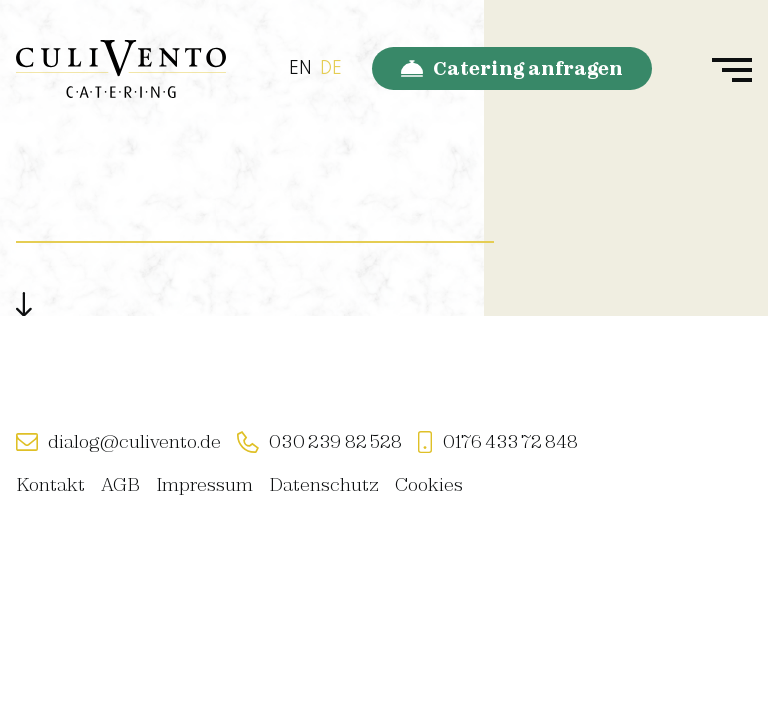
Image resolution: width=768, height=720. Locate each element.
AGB (120, 484)
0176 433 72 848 (510, 441)
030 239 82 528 (335, 441)
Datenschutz (324, 484)
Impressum (204, 484)
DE (331, 69)
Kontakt (50, 484)
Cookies (429, 484)
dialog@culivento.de (134, 441)
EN (300, 69)
